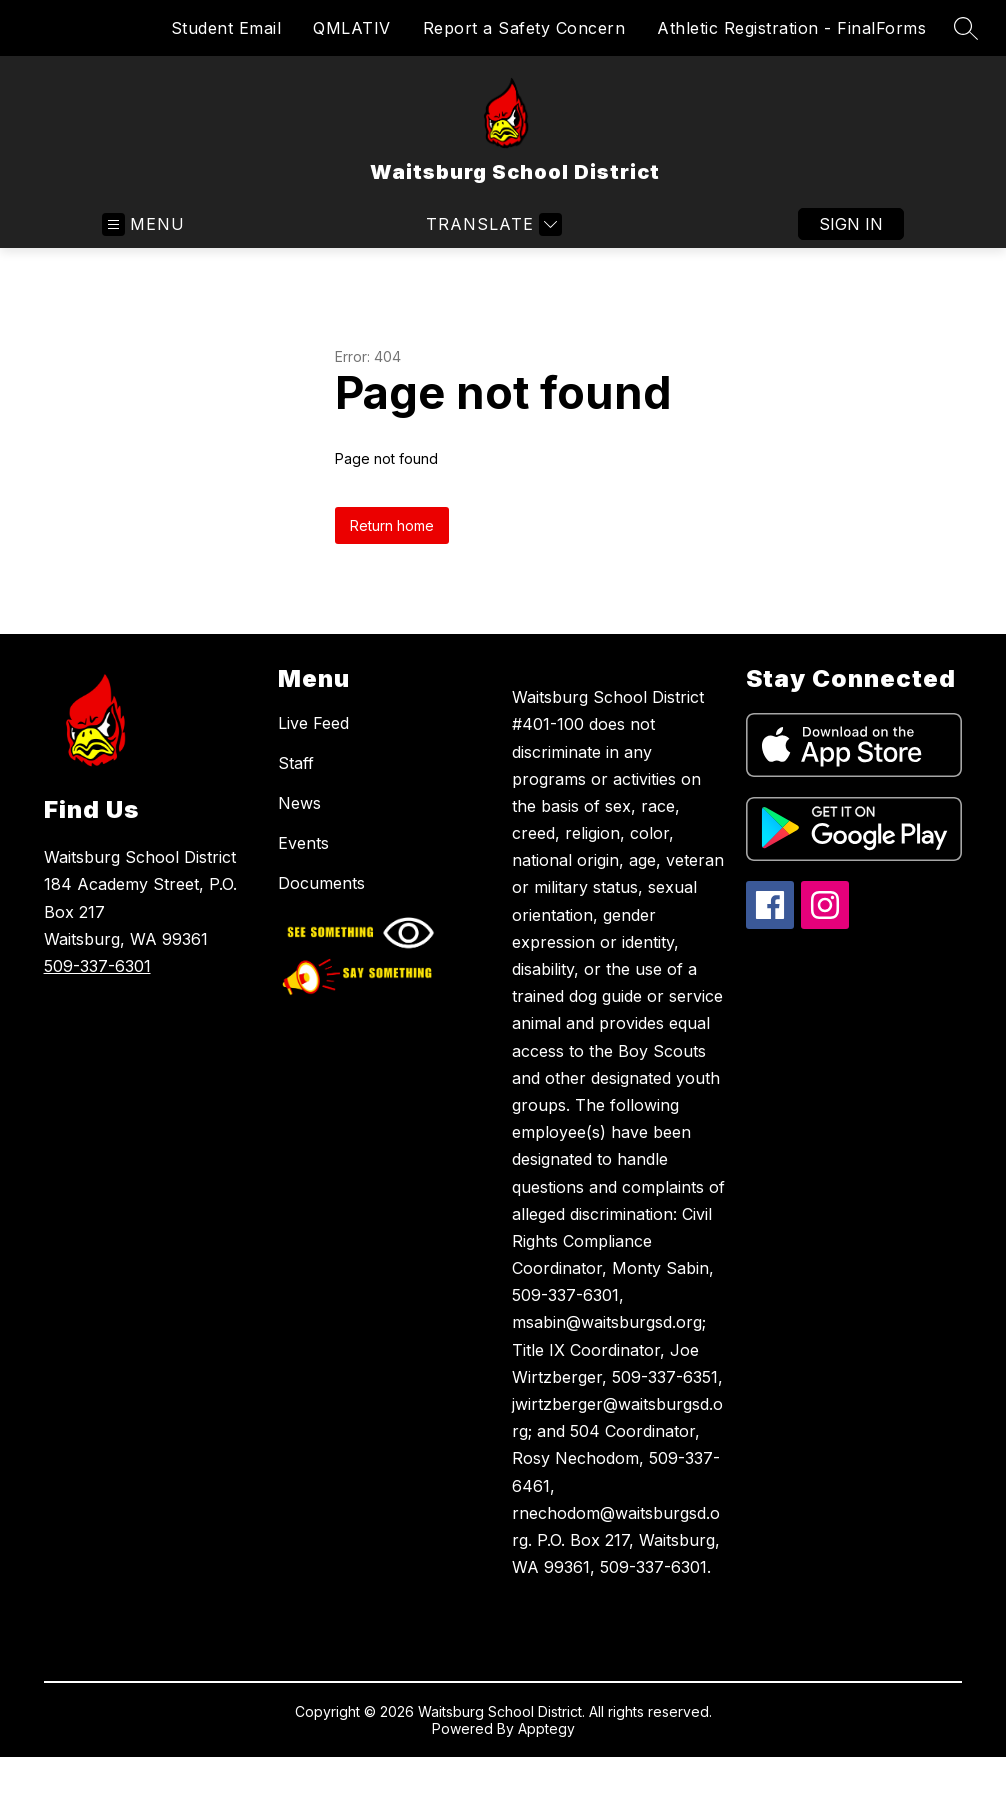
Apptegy (546, 1728)
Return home (392, 525)
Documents (321, 883)
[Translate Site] (491, 224)
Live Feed (313, 723)
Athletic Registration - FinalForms (791, 28)
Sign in (851, 224)
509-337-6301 (97, 966)
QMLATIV (352, 28)
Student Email (226, 28)
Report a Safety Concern (524, 28)
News (299, 803)
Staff (296, 763)
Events (303, 843)
